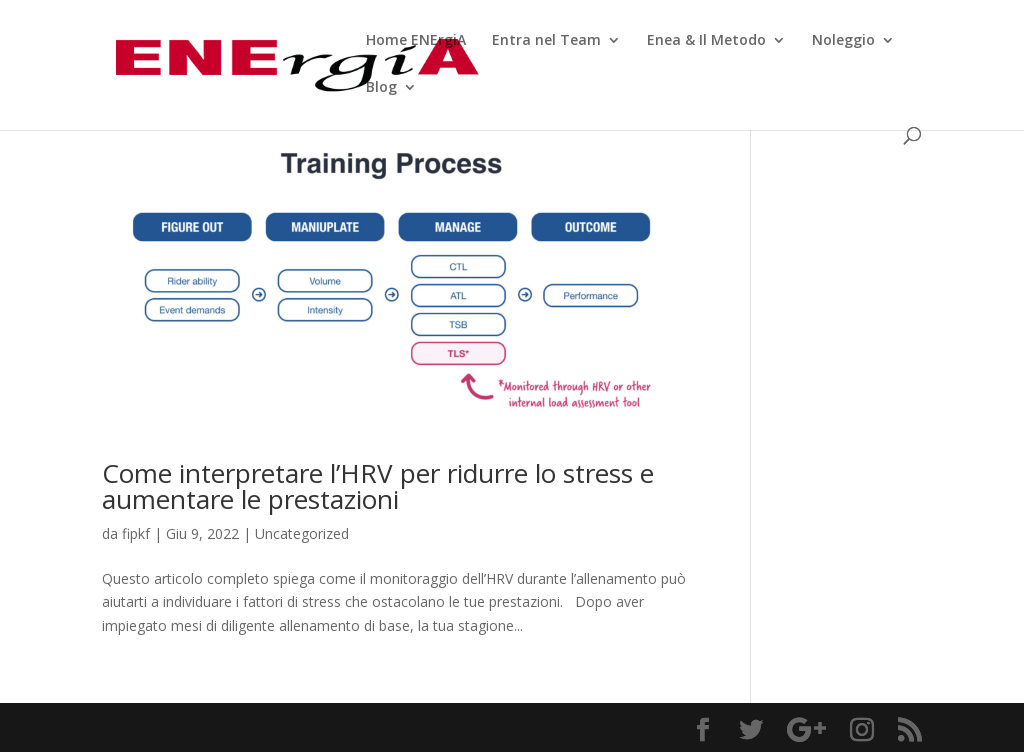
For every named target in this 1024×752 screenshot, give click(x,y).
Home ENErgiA (416, 41)
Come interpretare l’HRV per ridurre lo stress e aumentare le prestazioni (378, 486)
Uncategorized (302, 533)
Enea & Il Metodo (706, 41)
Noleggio (843, 41)
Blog (381, 88)
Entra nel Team (546, 41)
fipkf (136, 533)
